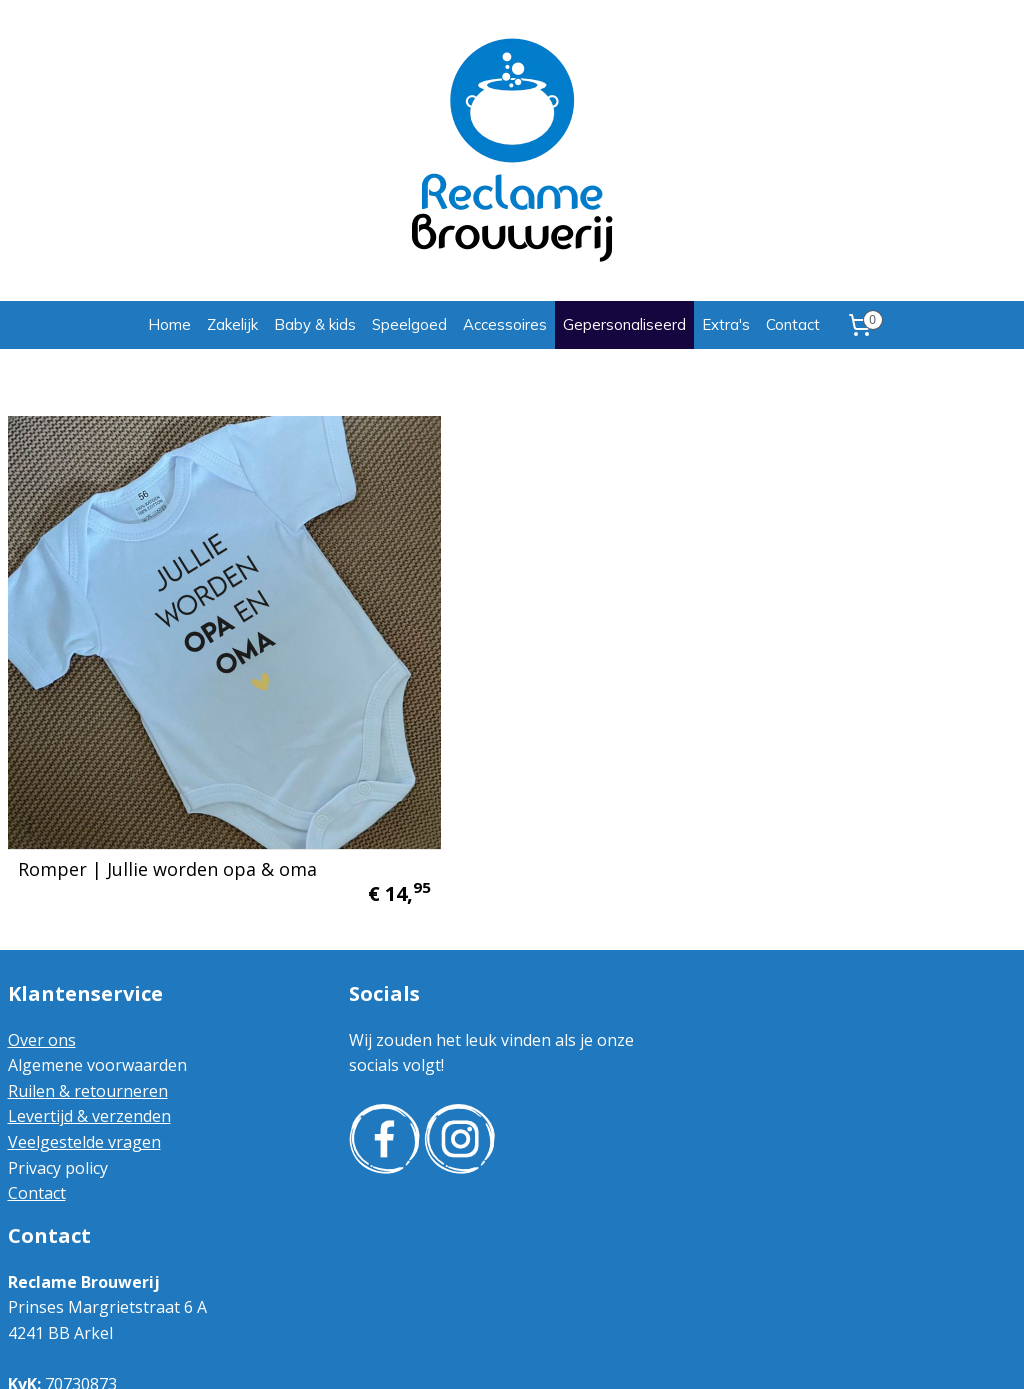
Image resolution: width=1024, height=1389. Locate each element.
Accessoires (505, 324)
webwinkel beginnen (569, 1352)
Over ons (42, 932)
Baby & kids (315, 324)
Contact (793, 324)
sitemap (450, 1352)
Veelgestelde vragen (84, 1035)
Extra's (726, 324)
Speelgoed (409, 324)
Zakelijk (232, 324)
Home (169, 324)
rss (492, 1352)
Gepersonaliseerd (624, 324)
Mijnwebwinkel (743, 1352)
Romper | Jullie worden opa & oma (167, 761)
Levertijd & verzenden (89, 1009)
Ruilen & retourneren (88, 984)
